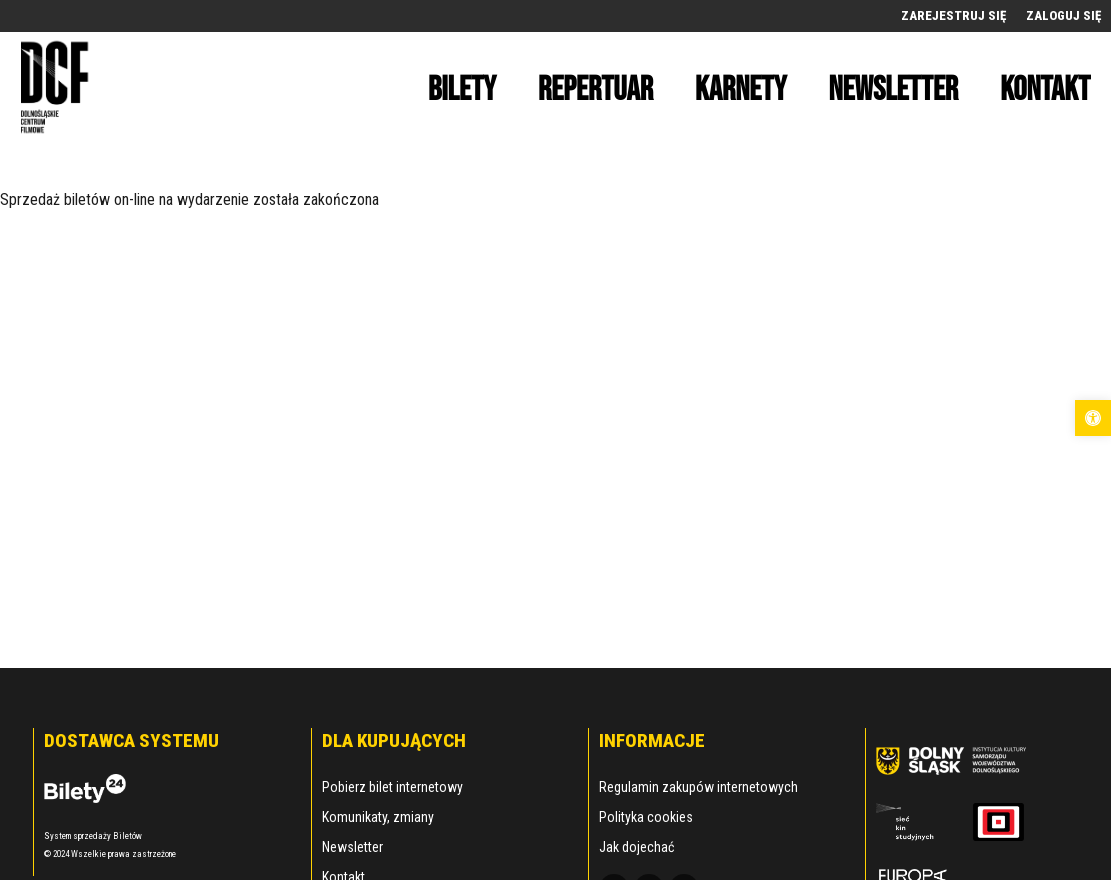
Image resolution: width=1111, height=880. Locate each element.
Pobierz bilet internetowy (392, 787)
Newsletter (352, 847)
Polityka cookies (646, 817)
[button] (1093, 418)
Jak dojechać (636, 847)
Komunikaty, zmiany (378, 817)
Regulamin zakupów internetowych (698, 787)
